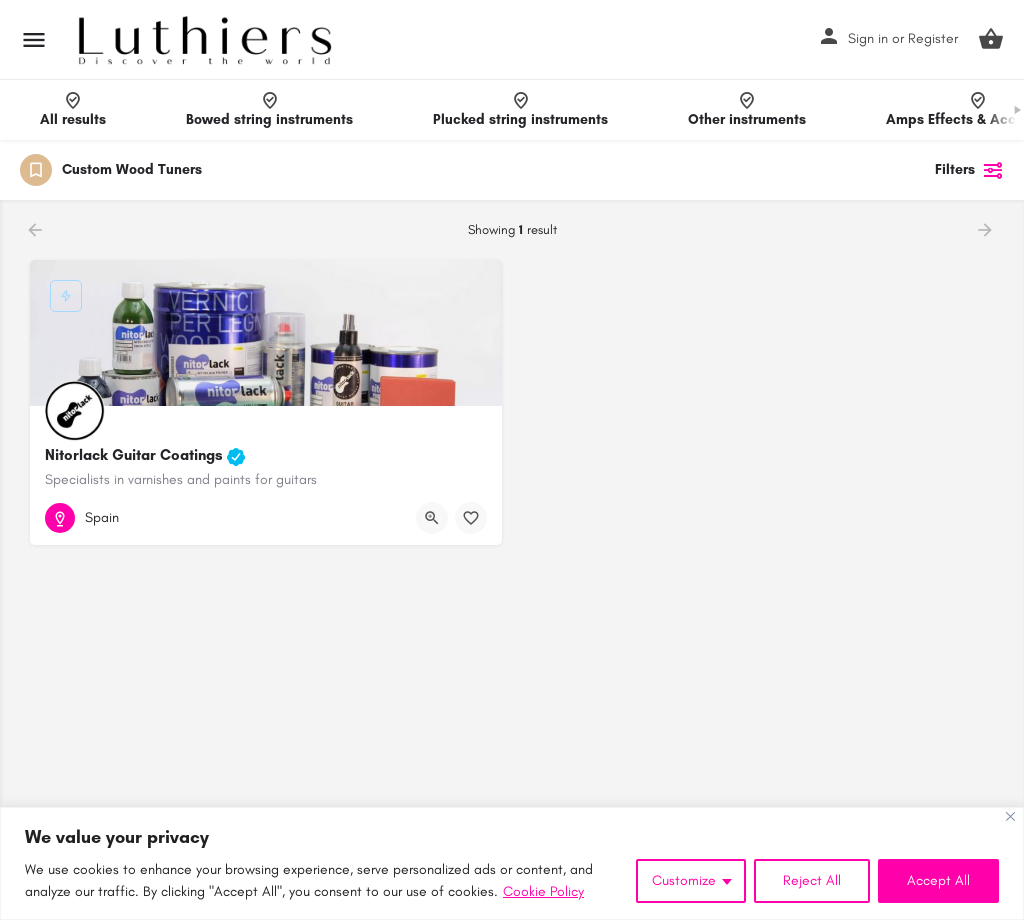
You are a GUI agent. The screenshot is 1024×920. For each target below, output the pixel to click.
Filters (969, 170)
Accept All (938, 880)
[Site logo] (207, 40)
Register (933, 38)
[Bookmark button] (471, 518)
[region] (512, 863)
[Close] (1010, 816)
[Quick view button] (432, 518)
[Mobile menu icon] (34, 40)
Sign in (868, 38)
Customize (684, 880)
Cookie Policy (543, 891)
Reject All (812, 880)
